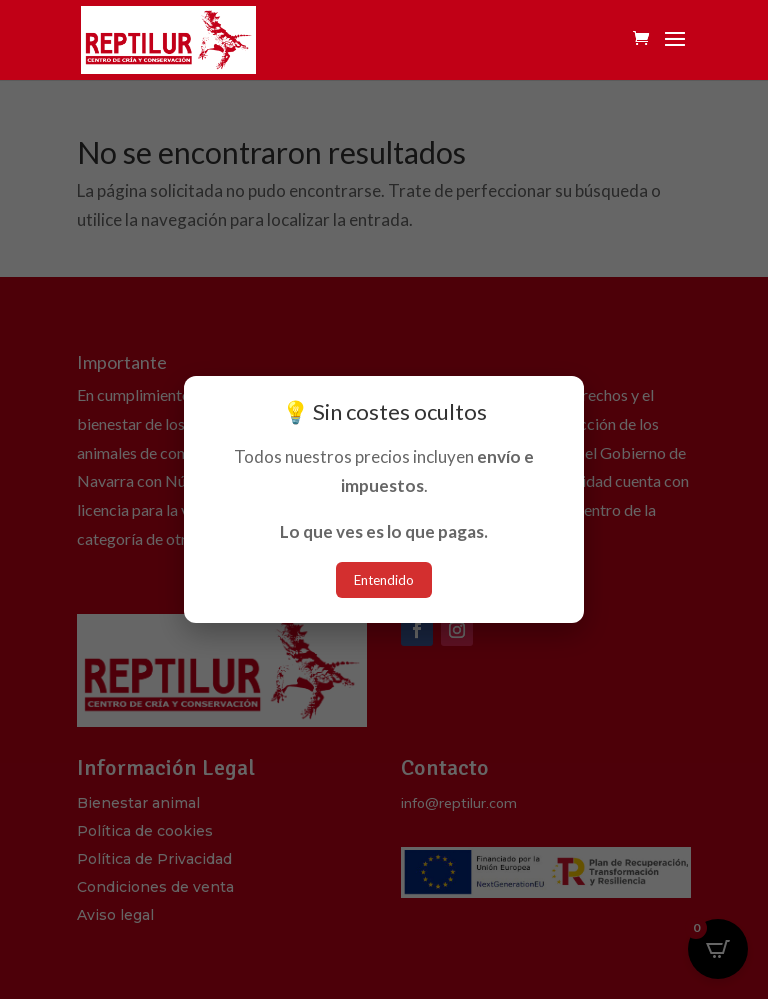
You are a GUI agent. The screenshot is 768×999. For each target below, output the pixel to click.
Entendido (384, 580)
